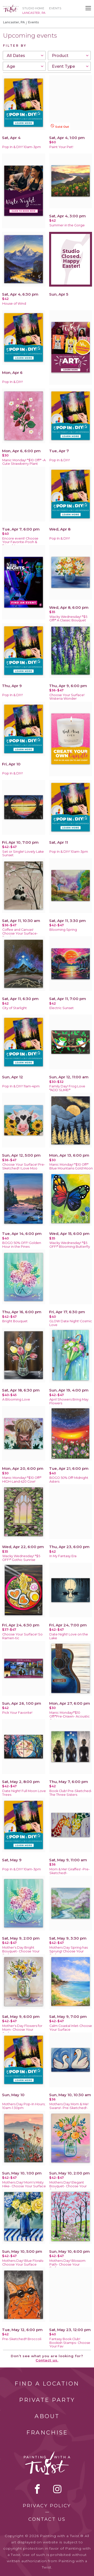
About (47, 2416)
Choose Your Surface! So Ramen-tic (22, 1636)
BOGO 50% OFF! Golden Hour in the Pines (21, 1244)
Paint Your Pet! (61, 147)
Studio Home (33, 8)
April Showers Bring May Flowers (68, 1401)
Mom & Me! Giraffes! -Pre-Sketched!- (69, 1871)
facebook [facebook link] (37, 2489)
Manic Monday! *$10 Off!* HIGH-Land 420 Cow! (21, 1479)
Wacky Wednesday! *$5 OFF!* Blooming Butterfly (69, 1244)
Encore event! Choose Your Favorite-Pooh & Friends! (20, 542)
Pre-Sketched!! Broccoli (21, 2339)
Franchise (47, 2432)
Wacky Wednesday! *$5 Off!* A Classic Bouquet (68, 618)
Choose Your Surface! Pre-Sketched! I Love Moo (23, 1166)
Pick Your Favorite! (17, 1712)
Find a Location (47, 2383)
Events (55, 8)
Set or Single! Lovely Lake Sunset (23, 853)
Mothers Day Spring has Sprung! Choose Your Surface (68, 1951)
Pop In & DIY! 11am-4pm (21, 1086)
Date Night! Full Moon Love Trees (24, 1793)
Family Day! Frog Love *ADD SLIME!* (67, 1088)
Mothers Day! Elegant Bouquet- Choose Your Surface (68, 2186)
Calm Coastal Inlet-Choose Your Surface (70, 2027)
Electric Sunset (61, 1008)
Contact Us (47, 2519)
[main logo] (11, 7)
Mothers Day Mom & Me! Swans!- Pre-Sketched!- (68, 2106)
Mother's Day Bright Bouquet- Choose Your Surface (21, 1951)
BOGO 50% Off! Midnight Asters (68, 1479)
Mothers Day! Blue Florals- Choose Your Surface (23, 2262)
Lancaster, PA (14, 22)
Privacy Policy (47, 2505)
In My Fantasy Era (62, 1556)
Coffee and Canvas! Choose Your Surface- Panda (20, 933)
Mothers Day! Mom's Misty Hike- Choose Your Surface (24, 2184)
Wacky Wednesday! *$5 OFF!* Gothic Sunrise (21, 1558)
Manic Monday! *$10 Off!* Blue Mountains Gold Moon (71, 1166)
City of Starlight (14, 1008)
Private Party (47, 2400)
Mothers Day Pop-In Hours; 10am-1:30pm (23, 2106)
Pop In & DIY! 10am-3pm (21, 147)
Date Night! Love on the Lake (68, 1636)
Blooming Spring (63, 930)
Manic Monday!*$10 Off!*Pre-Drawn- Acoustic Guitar (69, 1716)
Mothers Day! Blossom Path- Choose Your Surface (67, 2264)
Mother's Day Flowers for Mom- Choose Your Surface (22, 2029)
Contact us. (47, 2360)
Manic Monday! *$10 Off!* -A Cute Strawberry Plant (24, 462)
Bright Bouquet (15, 1321)
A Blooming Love (16, 1399)
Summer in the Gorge (67, 225)
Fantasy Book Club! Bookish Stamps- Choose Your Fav (69, 2342)
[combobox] (24, 55)
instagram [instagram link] (57, 2489)
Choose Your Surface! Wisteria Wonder (66, 697)
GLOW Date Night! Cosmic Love (70, 1323)
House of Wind (14, 303)
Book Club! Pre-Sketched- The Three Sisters (70, 1793)
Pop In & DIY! (12, 382)
